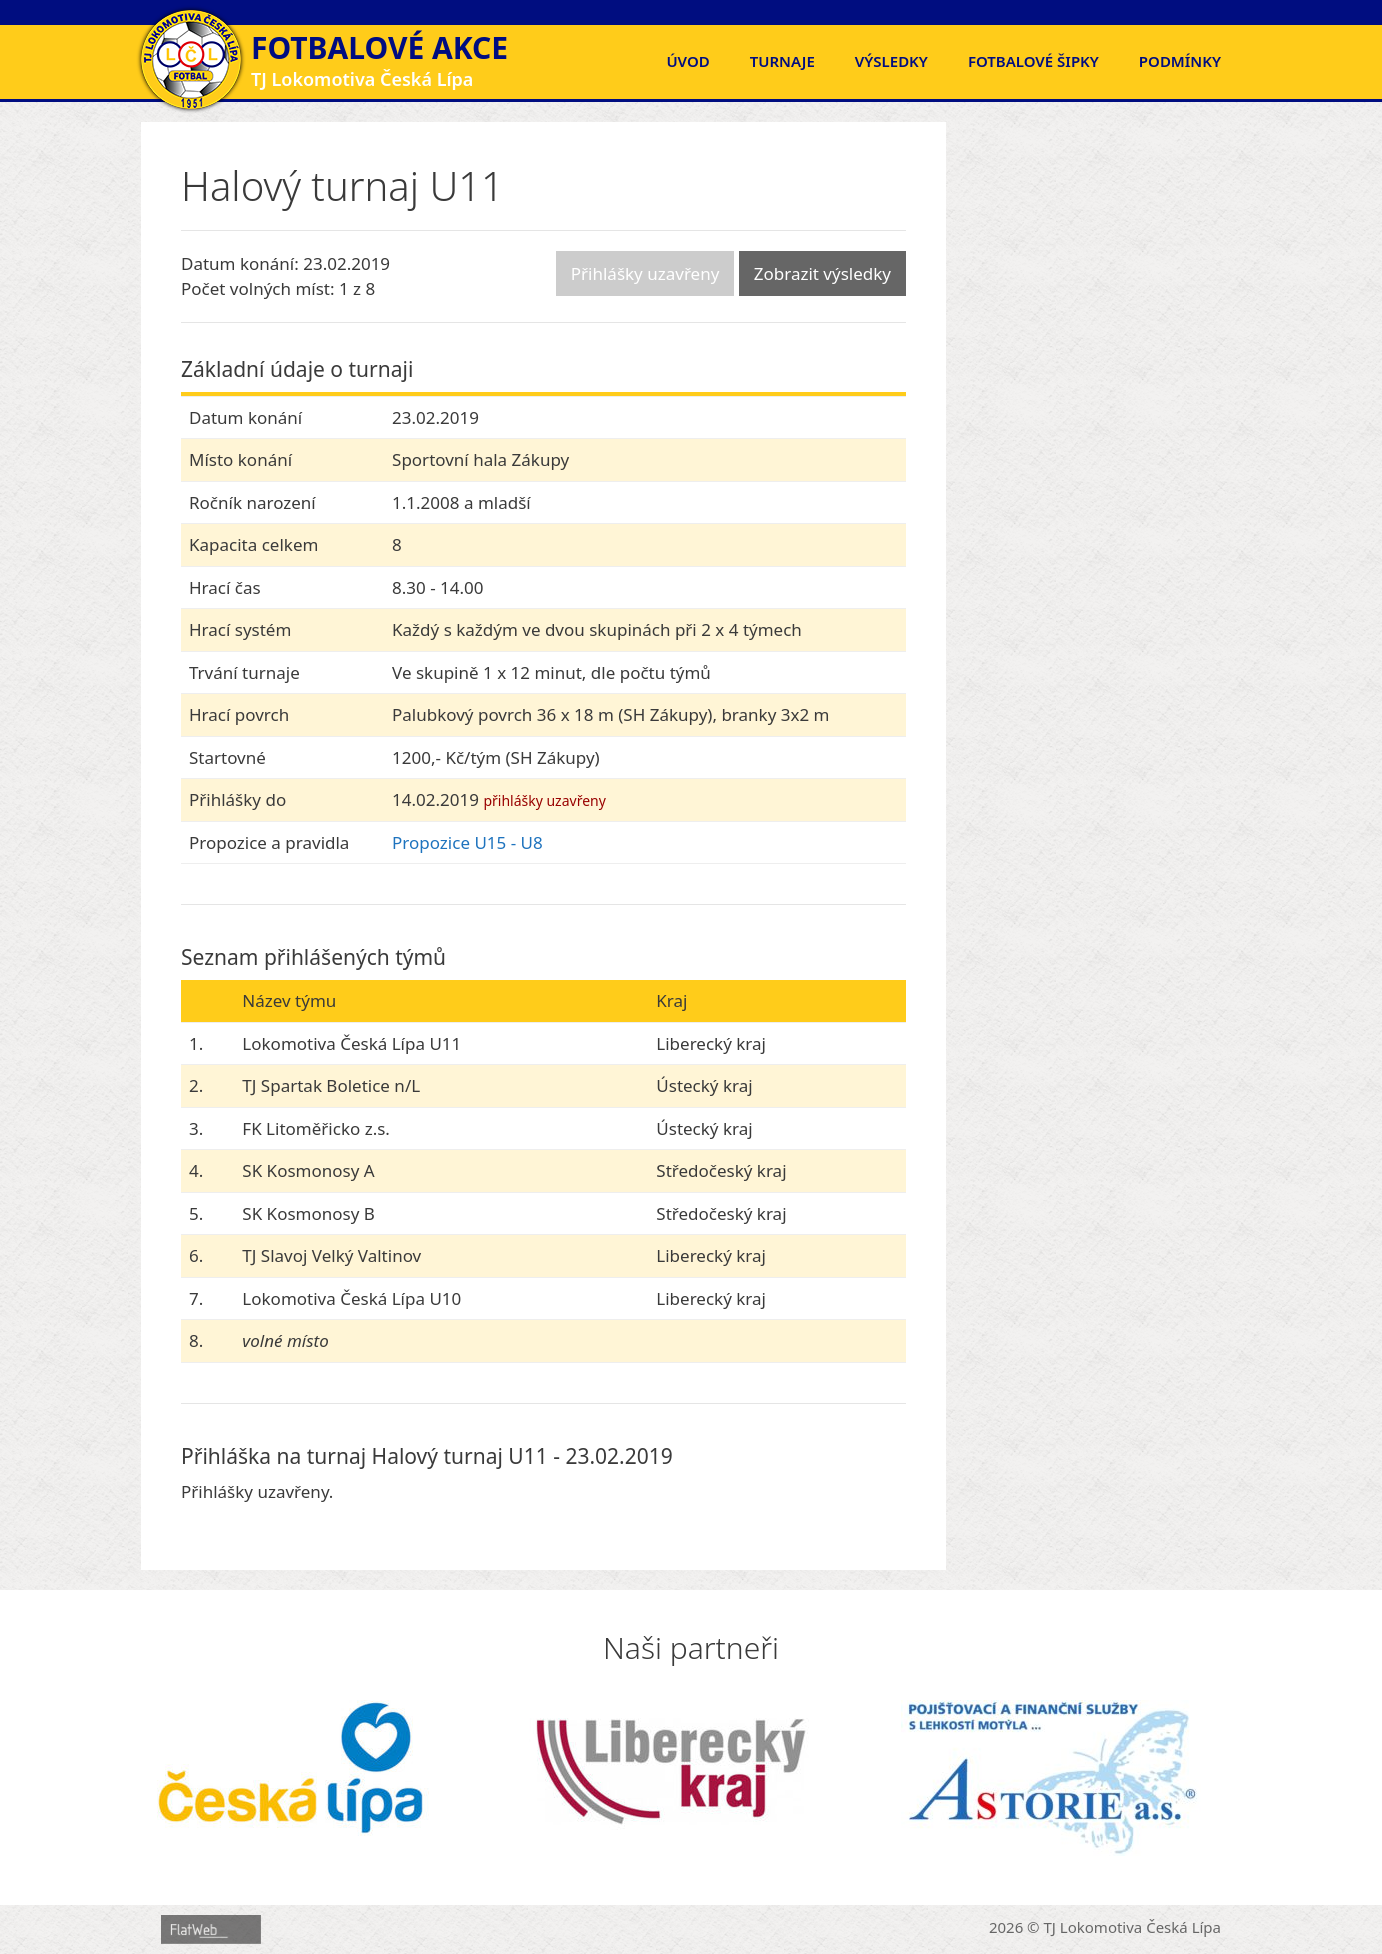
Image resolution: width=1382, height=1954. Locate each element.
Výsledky (891, 61)
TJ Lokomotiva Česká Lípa (1133, 1927)
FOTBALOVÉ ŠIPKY (1033, 61)
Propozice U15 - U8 (467, 842)
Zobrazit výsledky (822, 273)
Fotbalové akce (379, 47)
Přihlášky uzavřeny (645, 273)
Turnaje (782, 61)
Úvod (687, 61)
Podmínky (1180, 61)
